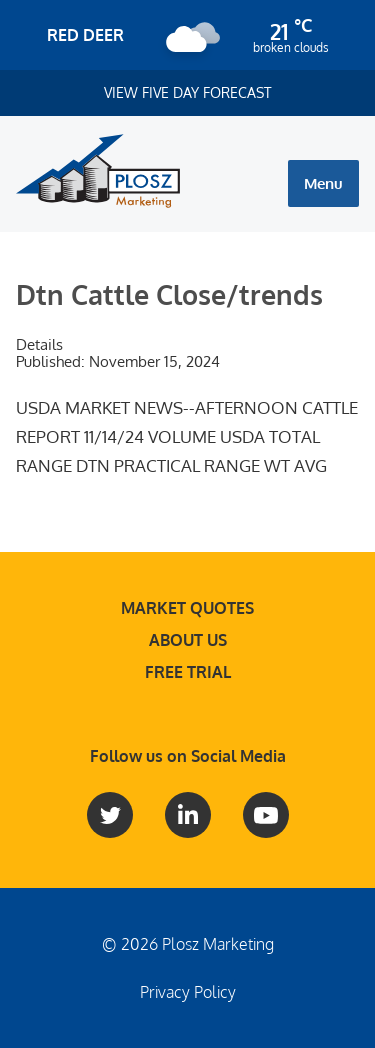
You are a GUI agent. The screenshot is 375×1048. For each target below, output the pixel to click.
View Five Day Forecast (188, 92)
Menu (323, 183)
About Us (188, 640)
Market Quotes (187, 608)
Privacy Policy (188, 992)
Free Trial (188, 672)
